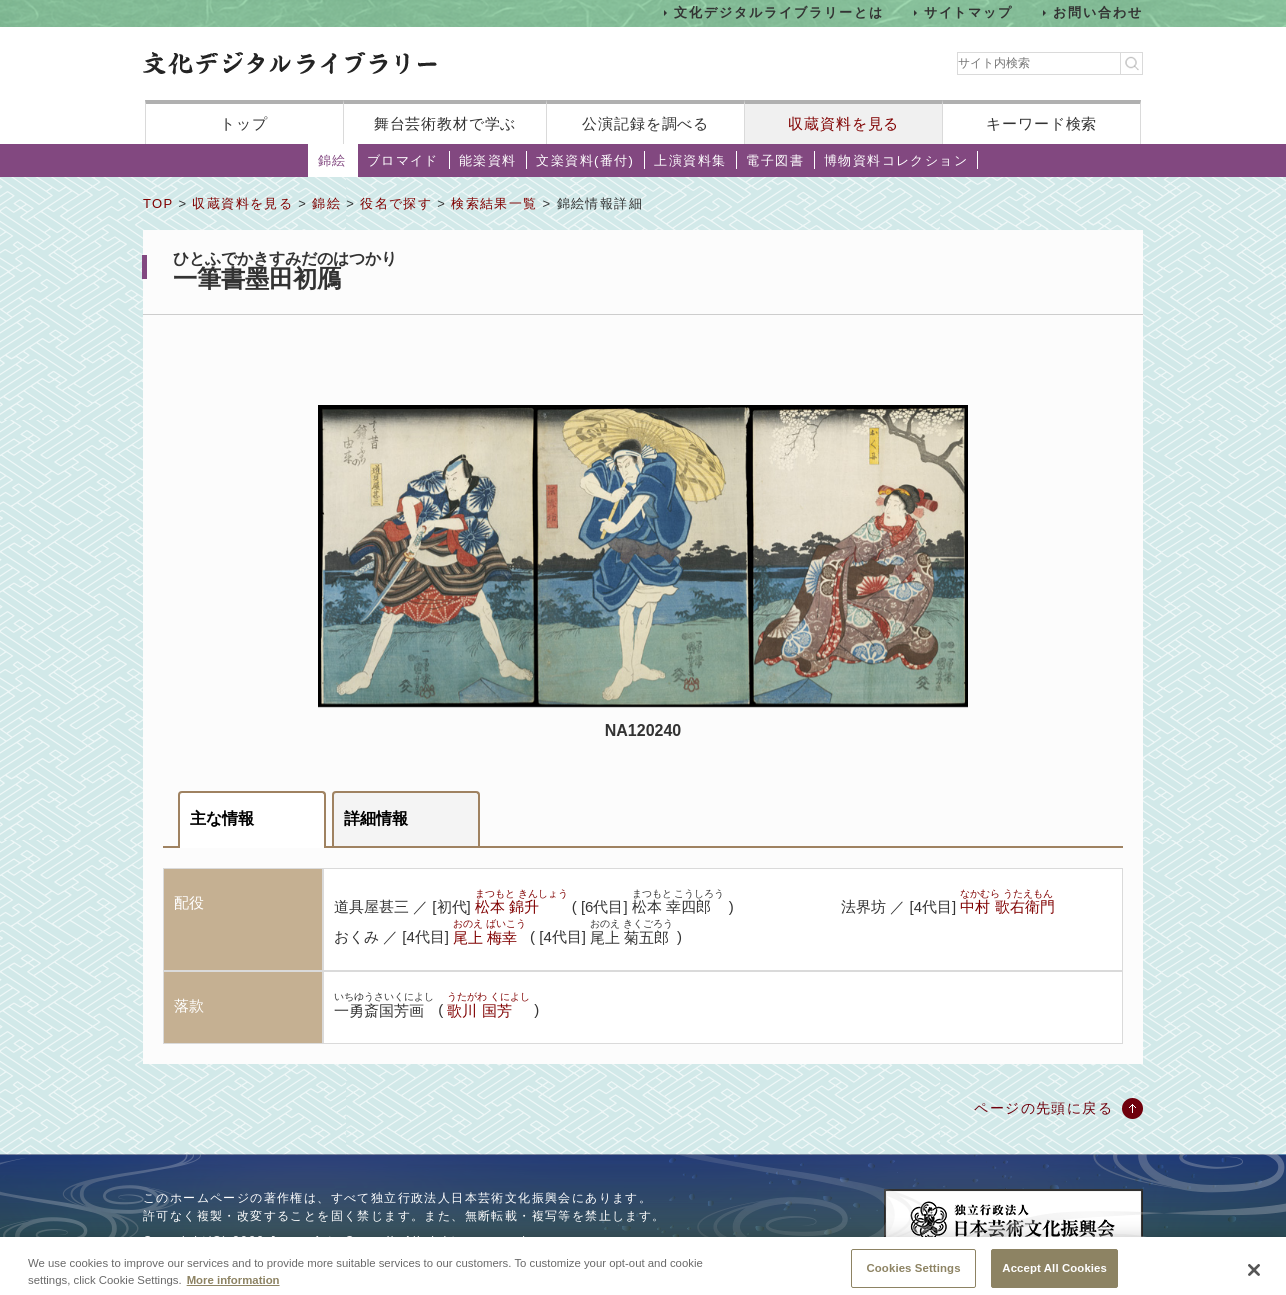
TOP (158, 203)
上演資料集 (690, 160)
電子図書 (775, 160)
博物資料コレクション (896, 160)
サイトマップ (969, 12)
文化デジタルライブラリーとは (778, 12)
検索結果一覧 (494, 203)
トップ (244, 123)
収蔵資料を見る (843, 123)
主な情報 (222, 818)
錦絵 (332, 160)
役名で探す (396, 203)
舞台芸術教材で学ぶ (445, 123)
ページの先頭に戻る (1043, 1108)
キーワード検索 (1041, 123)
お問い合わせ (1098, 12)
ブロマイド (403, 160)
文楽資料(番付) (585, 160)
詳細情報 (376, 818)
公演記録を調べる (645, 123)
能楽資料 (488, 160)
